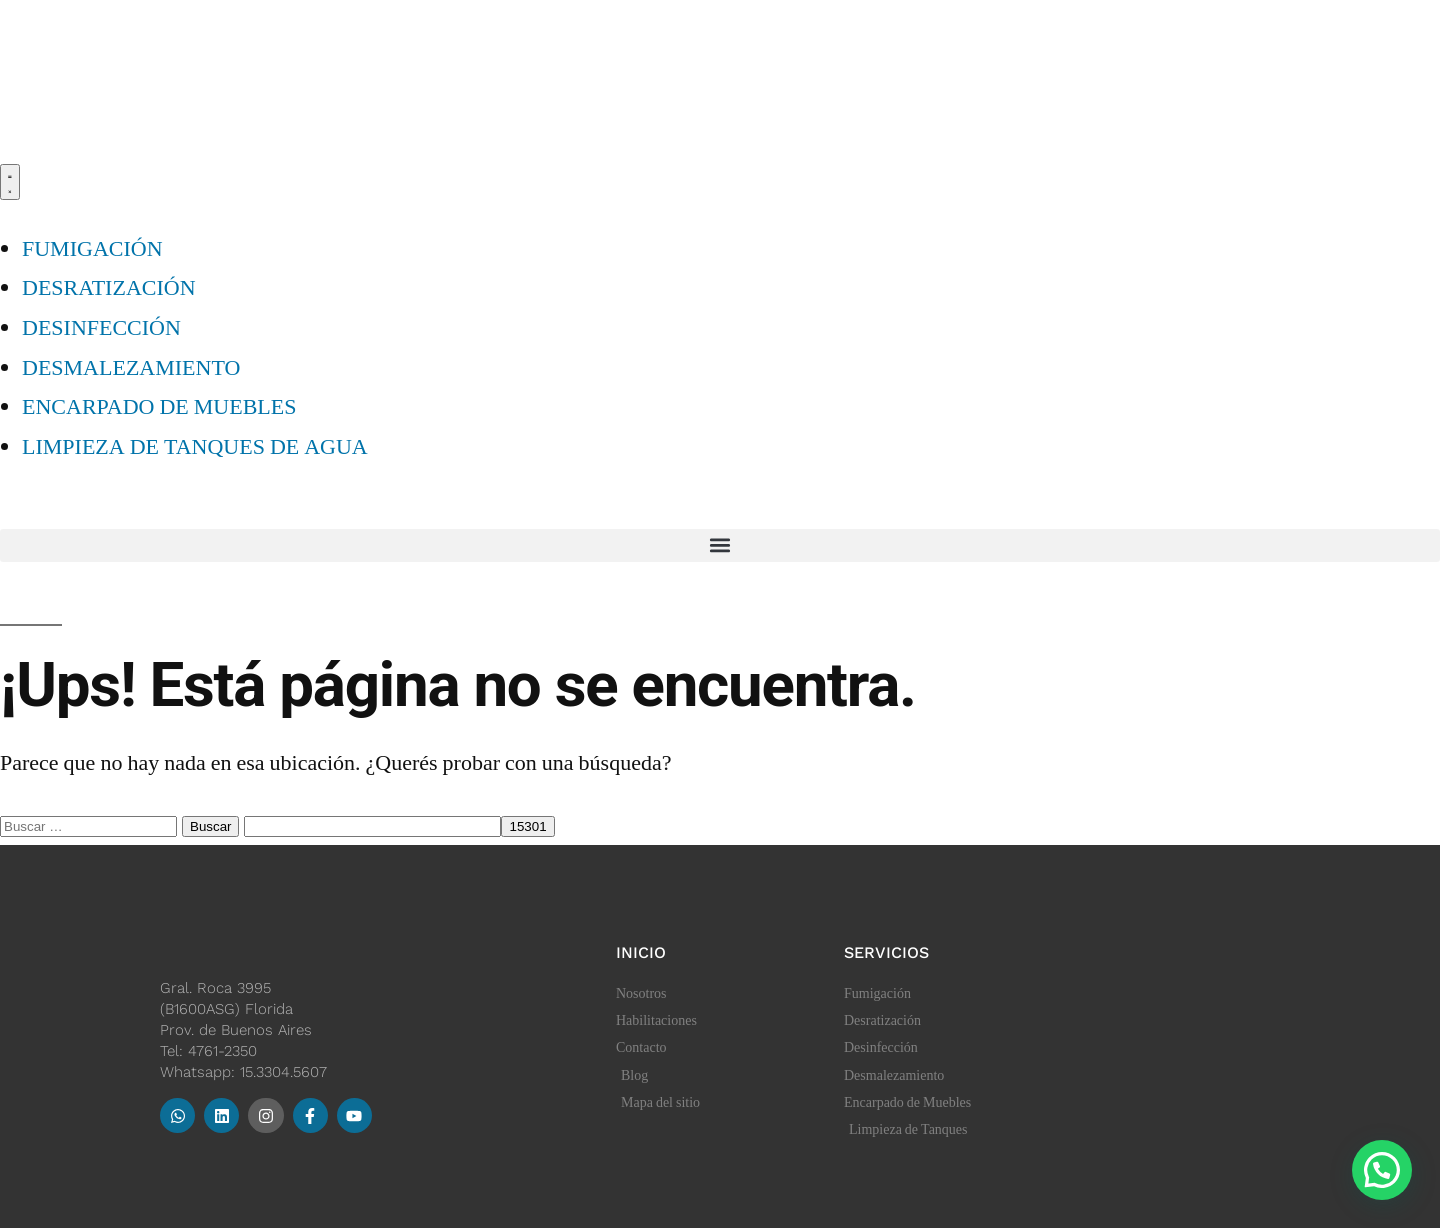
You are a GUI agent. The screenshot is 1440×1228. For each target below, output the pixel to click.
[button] (720, 545)
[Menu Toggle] (10, 182)
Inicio (641, 952)
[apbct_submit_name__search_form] (527, 826)
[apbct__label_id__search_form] (372, 826)
